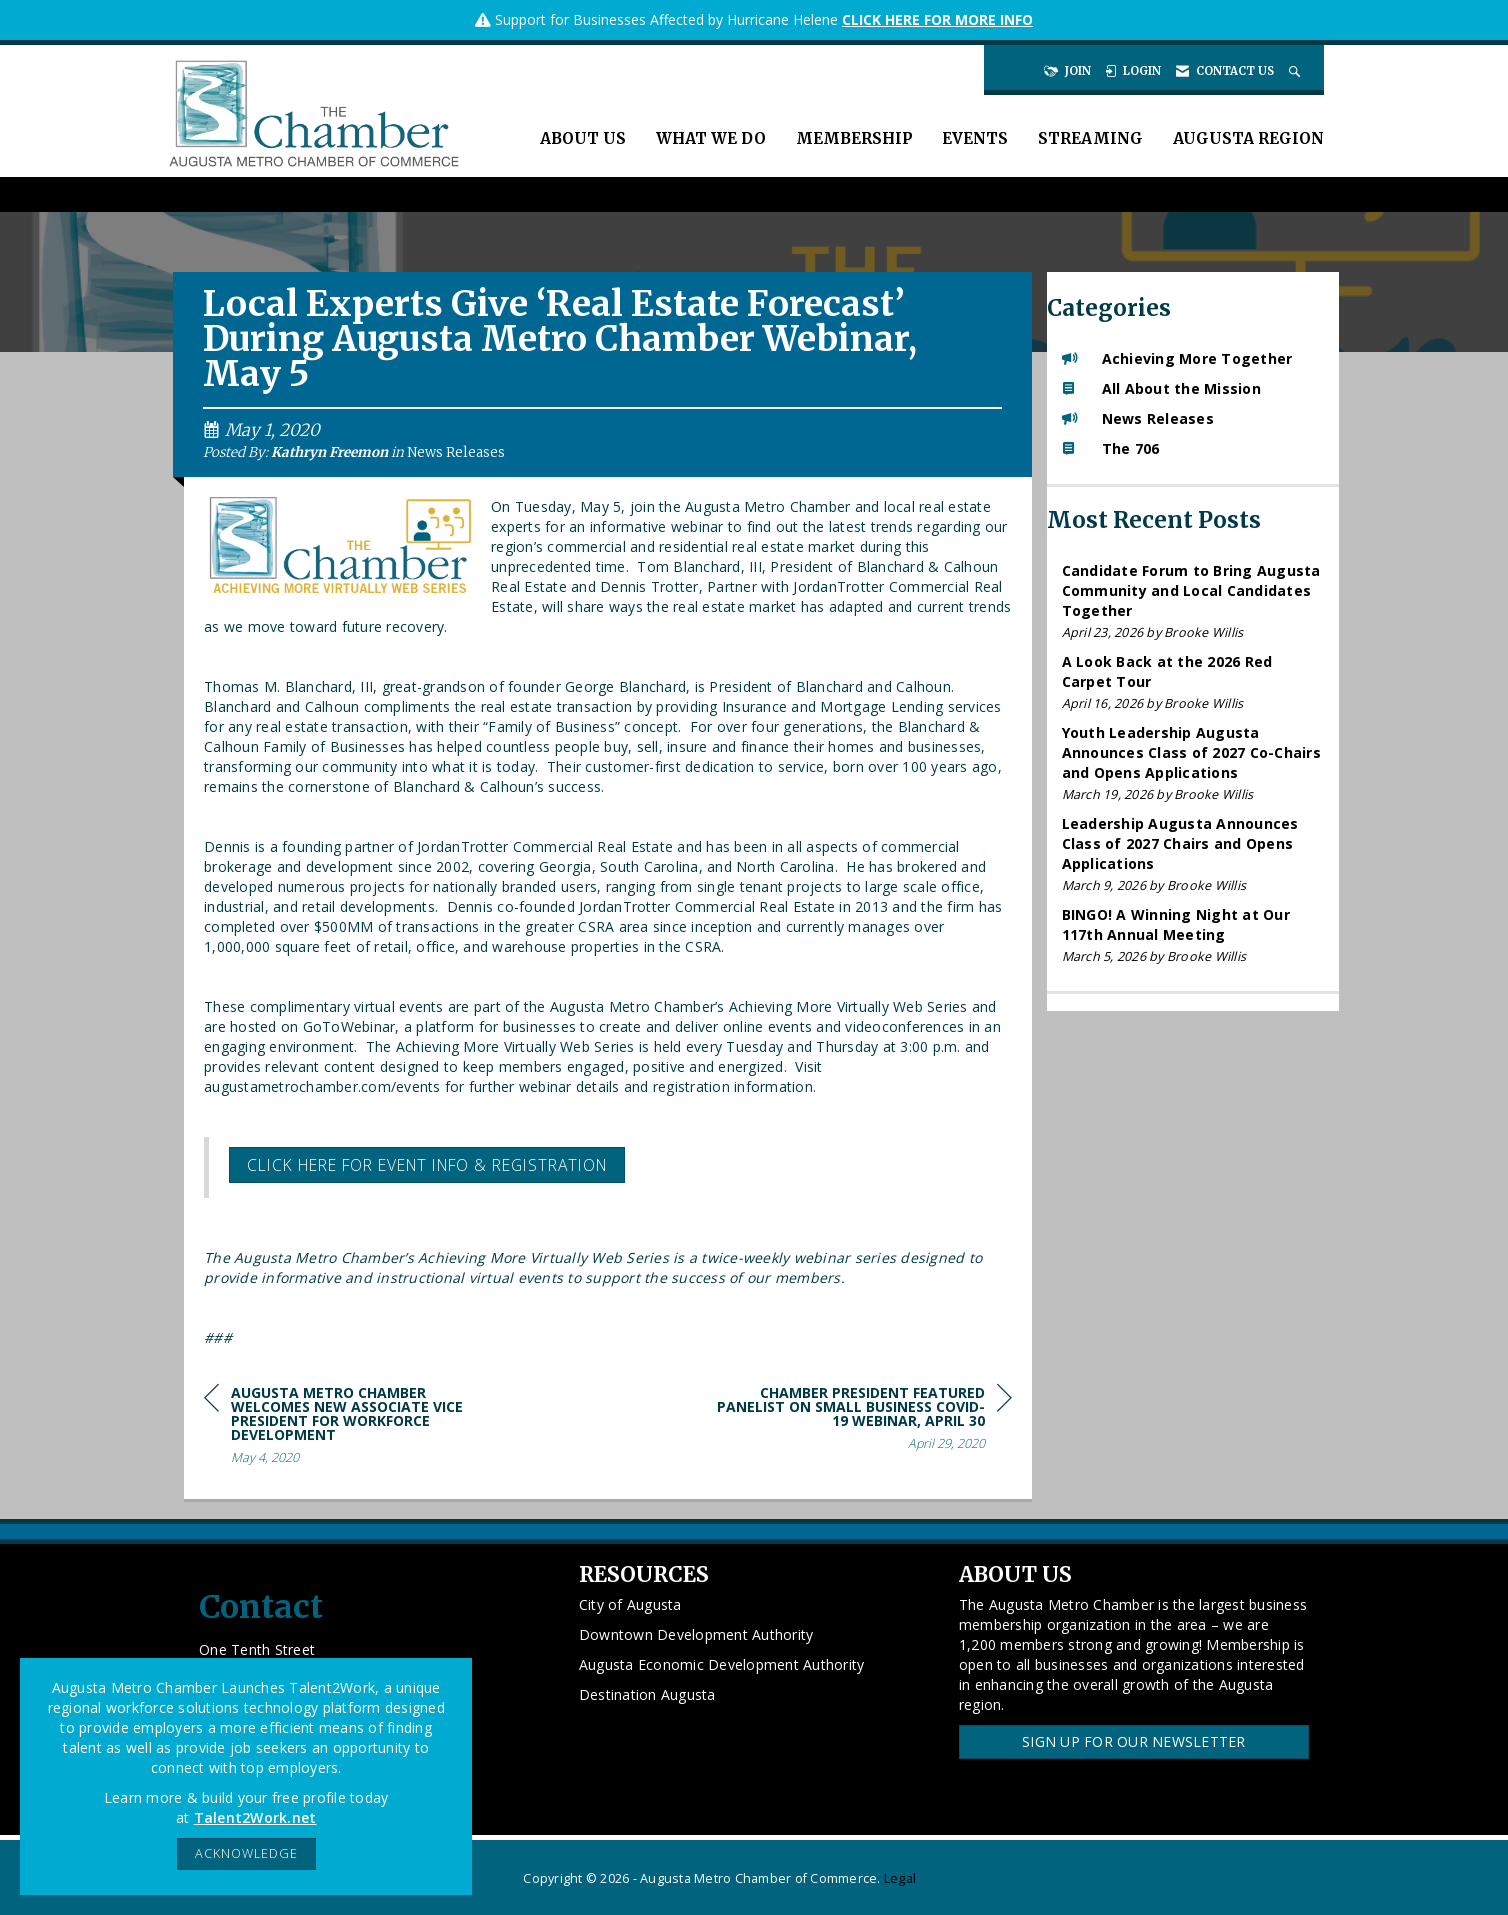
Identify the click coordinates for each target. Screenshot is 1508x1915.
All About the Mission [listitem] (1161, 388)
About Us (583, 138)
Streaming (1090, 138)
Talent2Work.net (255, 1817)
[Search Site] (1296, 71)
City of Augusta (630, 1604)
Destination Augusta (647, 1694)
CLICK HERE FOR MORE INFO (937, 19)
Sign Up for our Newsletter (1134, 1741)
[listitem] (1193, 601)
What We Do (711, 138)
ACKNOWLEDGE (246, 1853)
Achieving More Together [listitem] (1177, 358)
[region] (862, 1421)
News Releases (456, 452)
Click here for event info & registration (427, 1165)
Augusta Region (1248, 138)
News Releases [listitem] (1138, 418)
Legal (900, 1878)
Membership (854, 138)
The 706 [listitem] (1111, 448)
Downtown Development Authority (696, 1634)
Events (975, 138)
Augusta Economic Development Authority (722, 1664)
